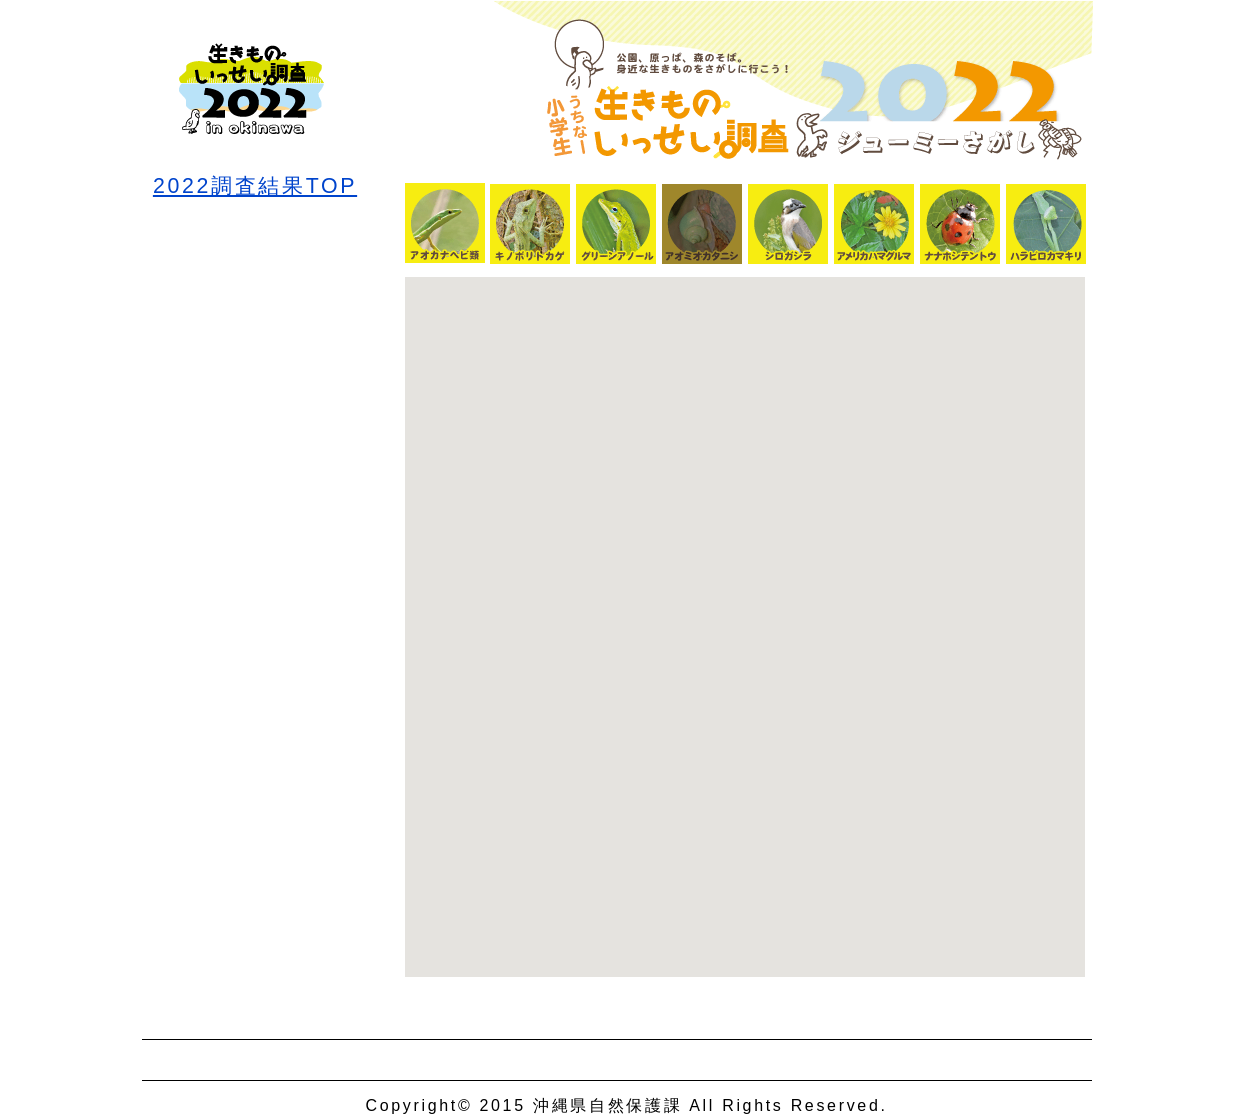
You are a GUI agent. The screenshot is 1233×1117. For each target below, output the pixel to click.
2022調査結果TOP (255, 175)
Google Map (745, 627)
